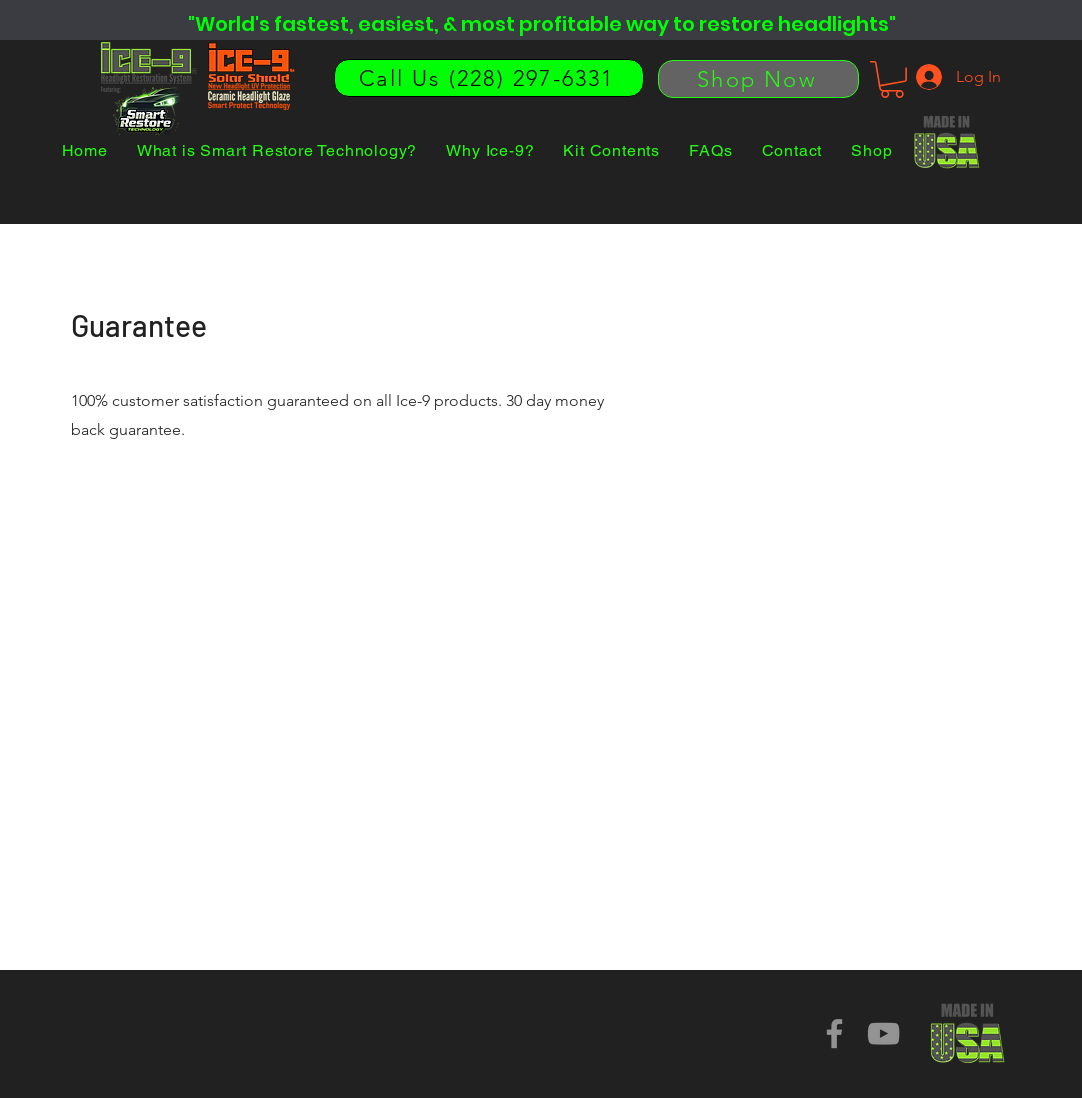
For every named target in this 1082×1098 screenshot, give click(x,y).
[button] (892, 79)
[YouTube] (883, 1033)
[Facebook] (834, 1033)
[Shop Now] (758, 79)
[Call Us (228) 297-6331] (489, 78)
